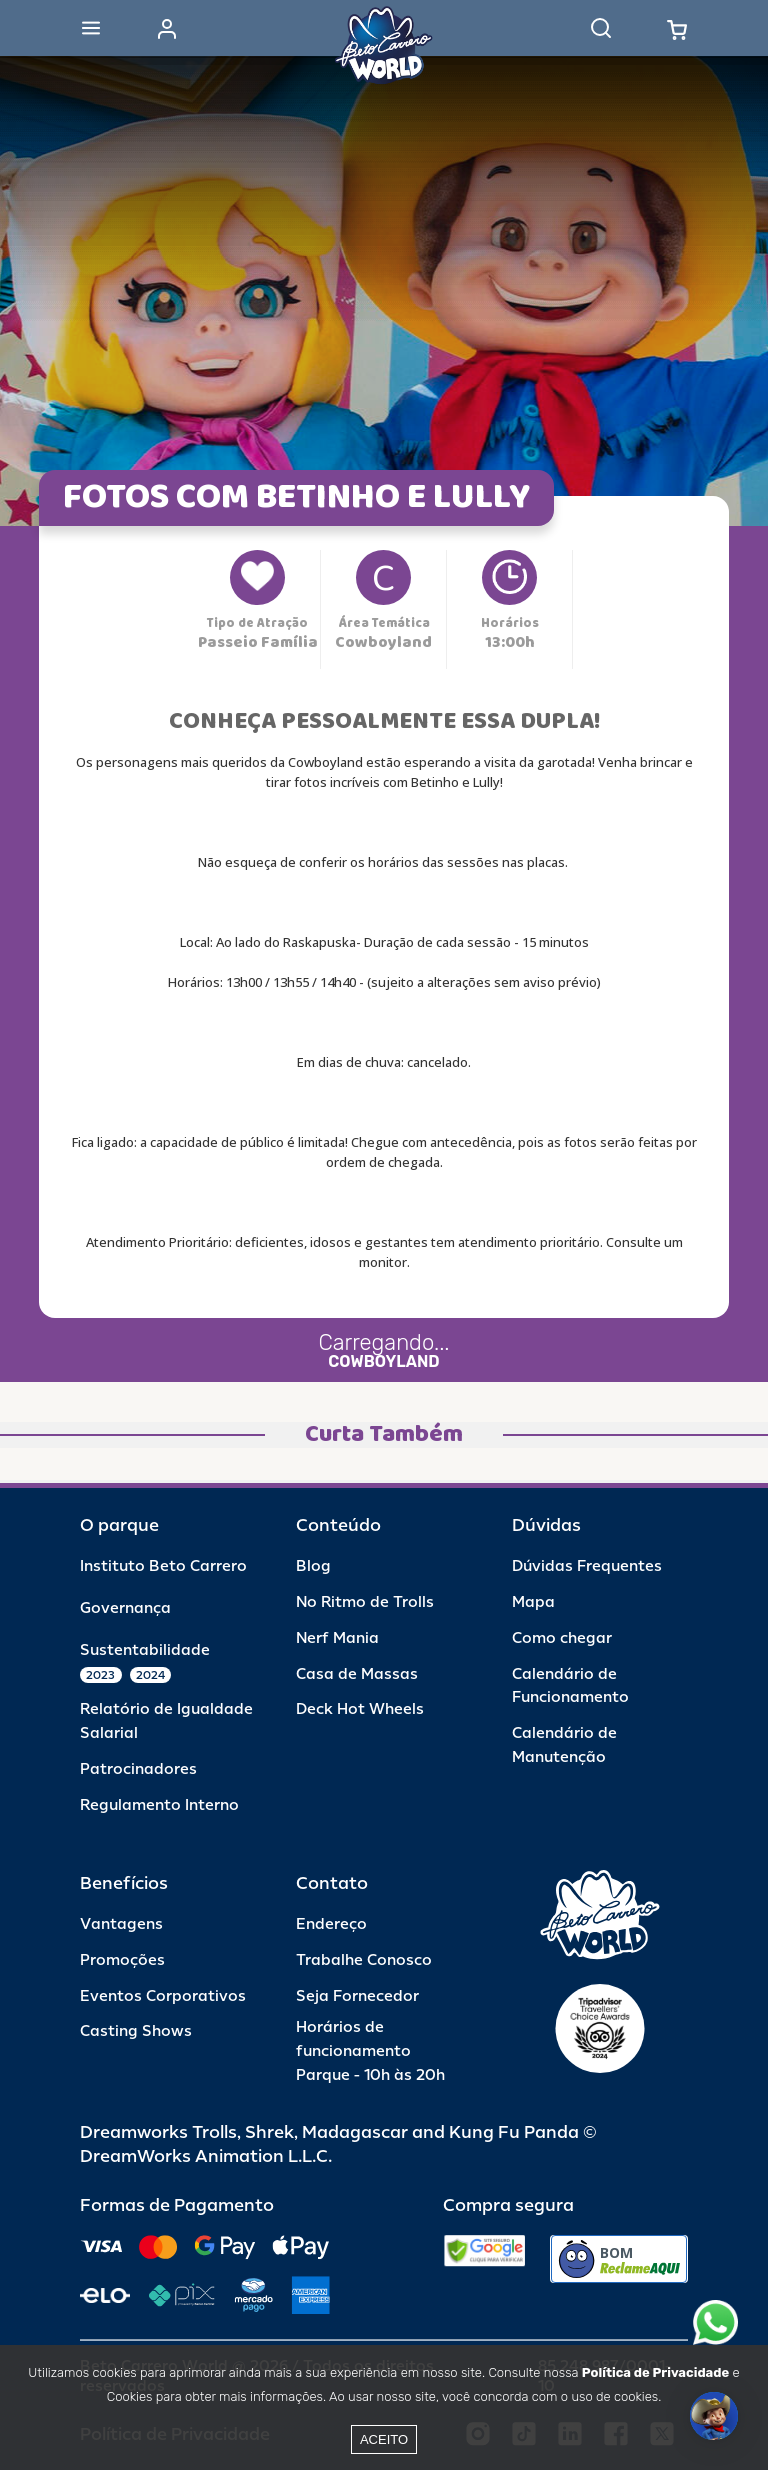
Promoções (122, 1960)
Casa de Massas (357, 1674)
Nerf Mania (337, 1638)
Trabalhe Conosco (364, 1960)
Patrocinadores (138, 1769)
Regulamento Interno (159, 1805)
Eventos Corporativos (163, 1996)
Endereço (331, 1924)
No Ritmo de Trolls (365, 1602)
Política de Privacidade (655, 2372)
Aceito (384, 2439)
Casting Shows (136, 2031)
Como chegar (562, 1638)
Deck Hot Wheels (360, 1709)
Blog (313, 1566)
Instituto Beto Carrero (163, 1566)
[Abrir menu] (91, 28)
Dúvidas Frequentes (587, 1566)
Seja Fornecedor (357, 1996)
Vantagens (121, 1924)
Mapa (533, 1602)
